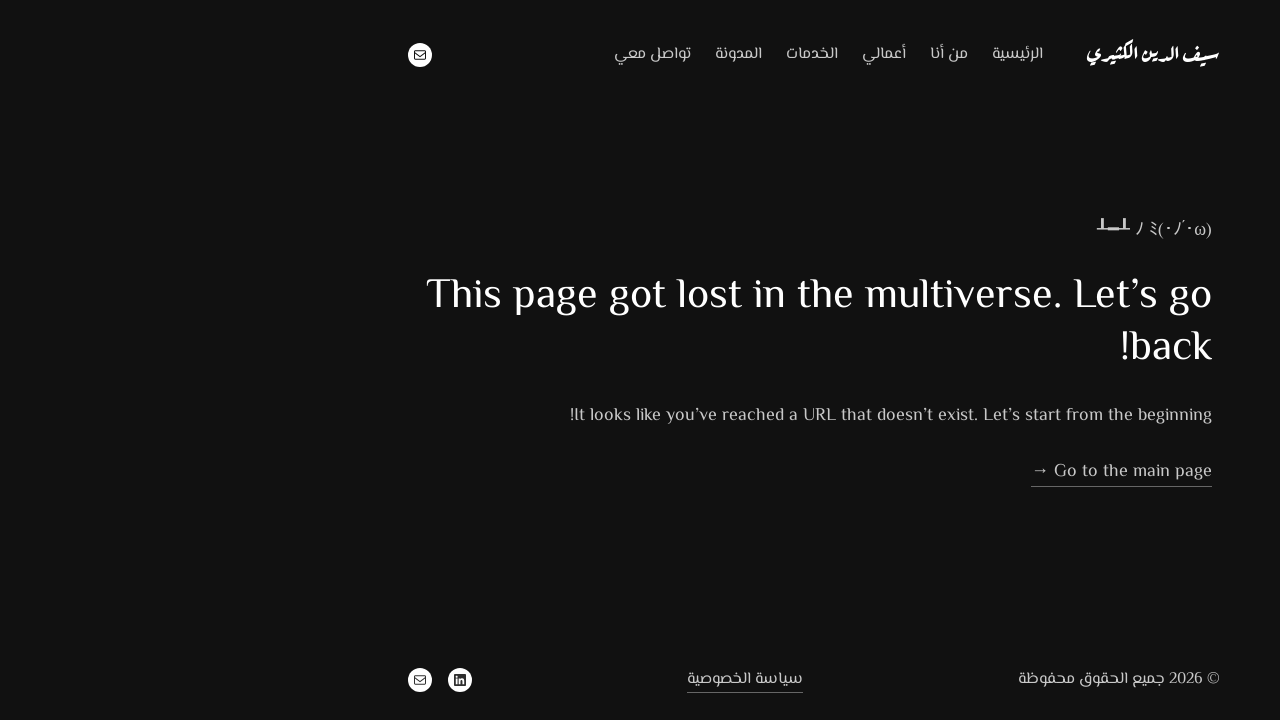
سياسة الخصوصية (571, 679)
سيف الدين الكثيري (979, 51)
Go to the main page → (947, 472)
